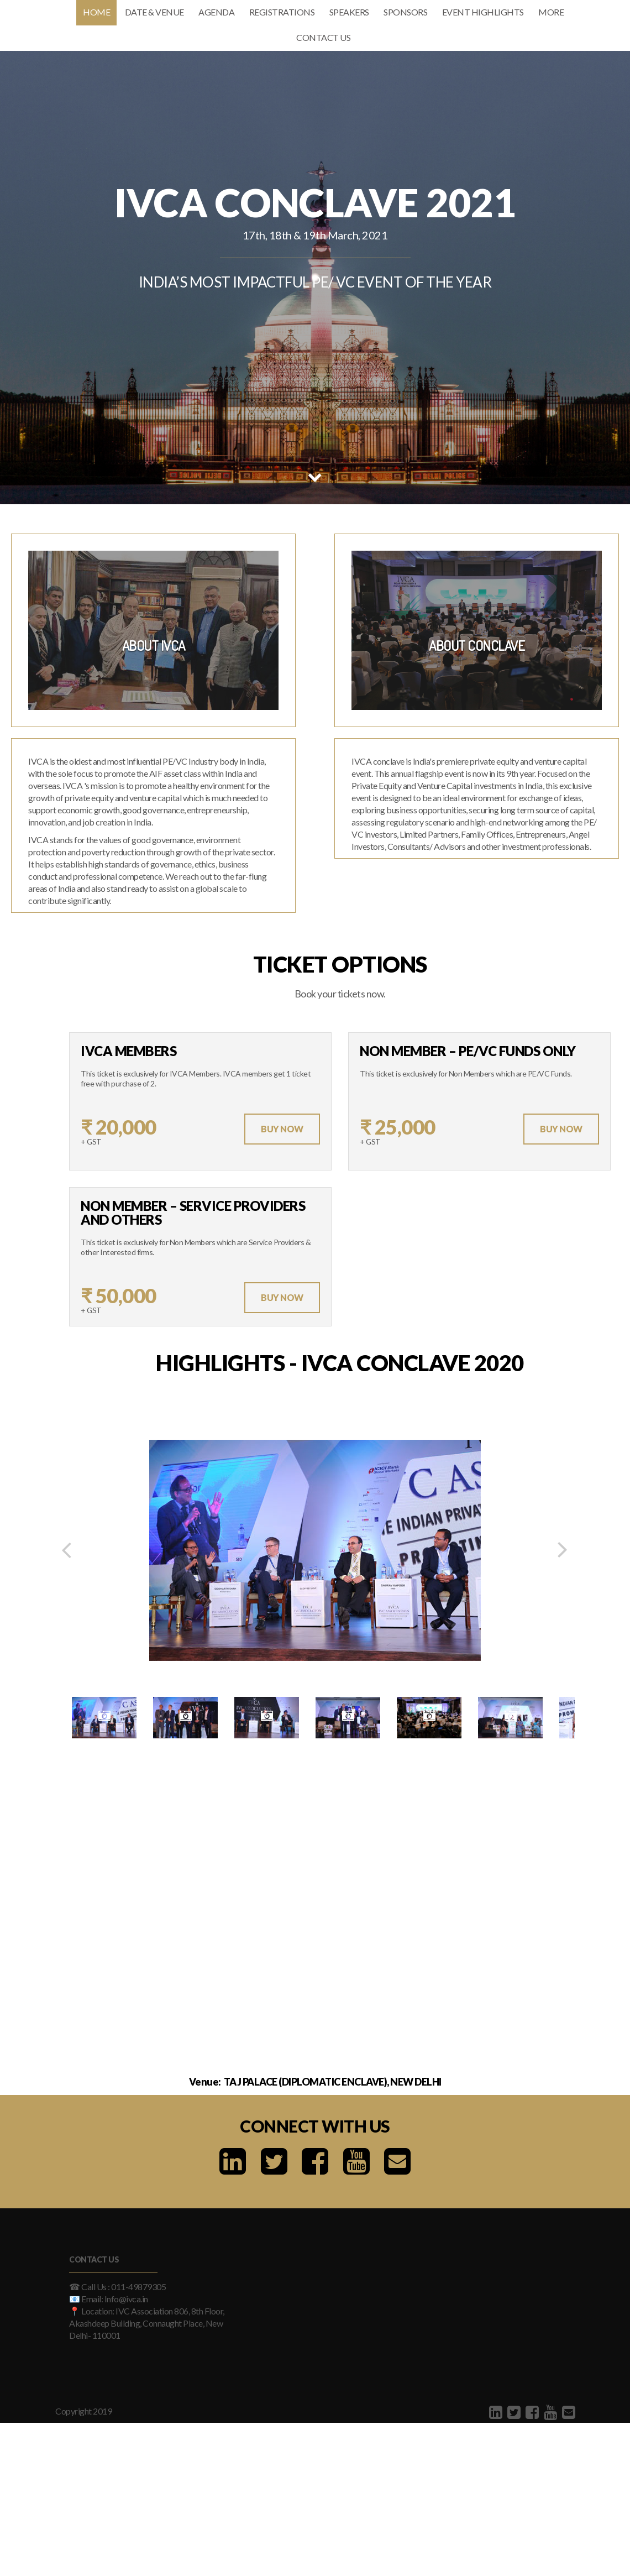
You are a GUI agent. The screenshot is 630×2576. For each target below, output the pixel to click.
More (551, 12)
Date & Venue (154, 12)
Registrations (282, 12)
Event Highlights (483, 12)
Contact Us (323, 37)
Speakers (349, 12)
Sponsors (405, 12)
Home (96, 12)
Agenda (216, 12)
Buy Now (282, 1129)
